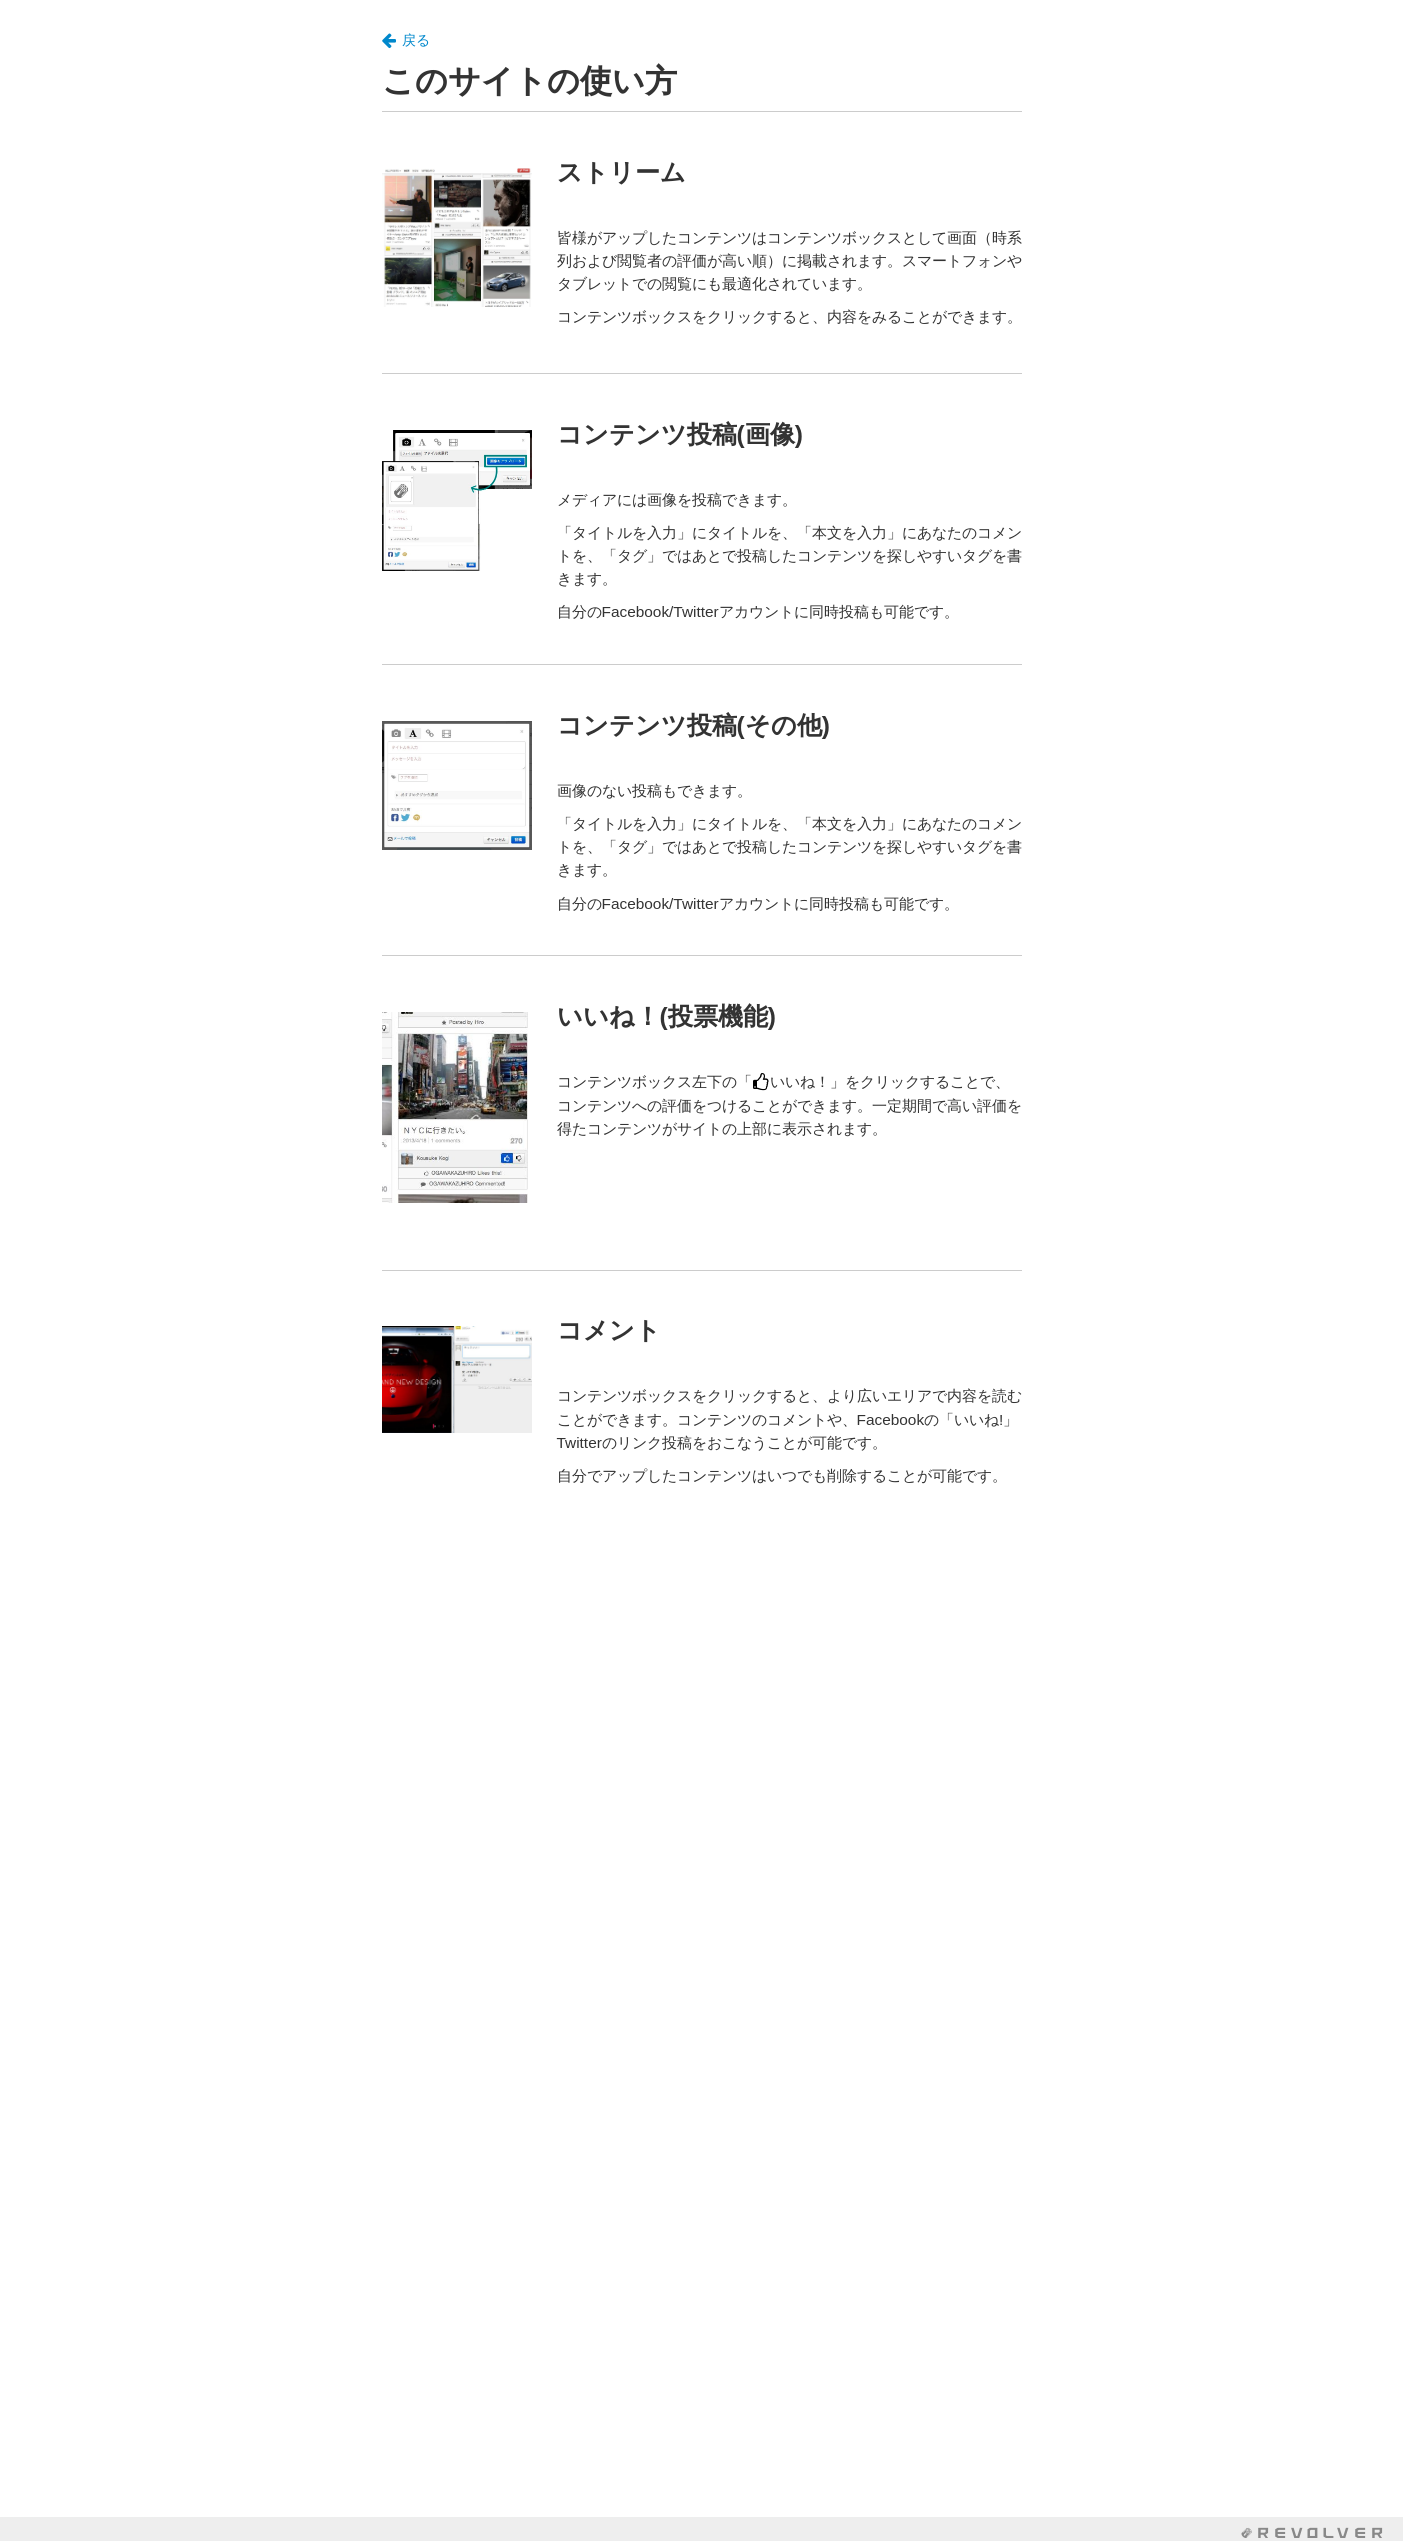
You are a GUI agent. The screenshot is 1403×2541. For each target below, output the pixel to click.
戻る (406, 40)
